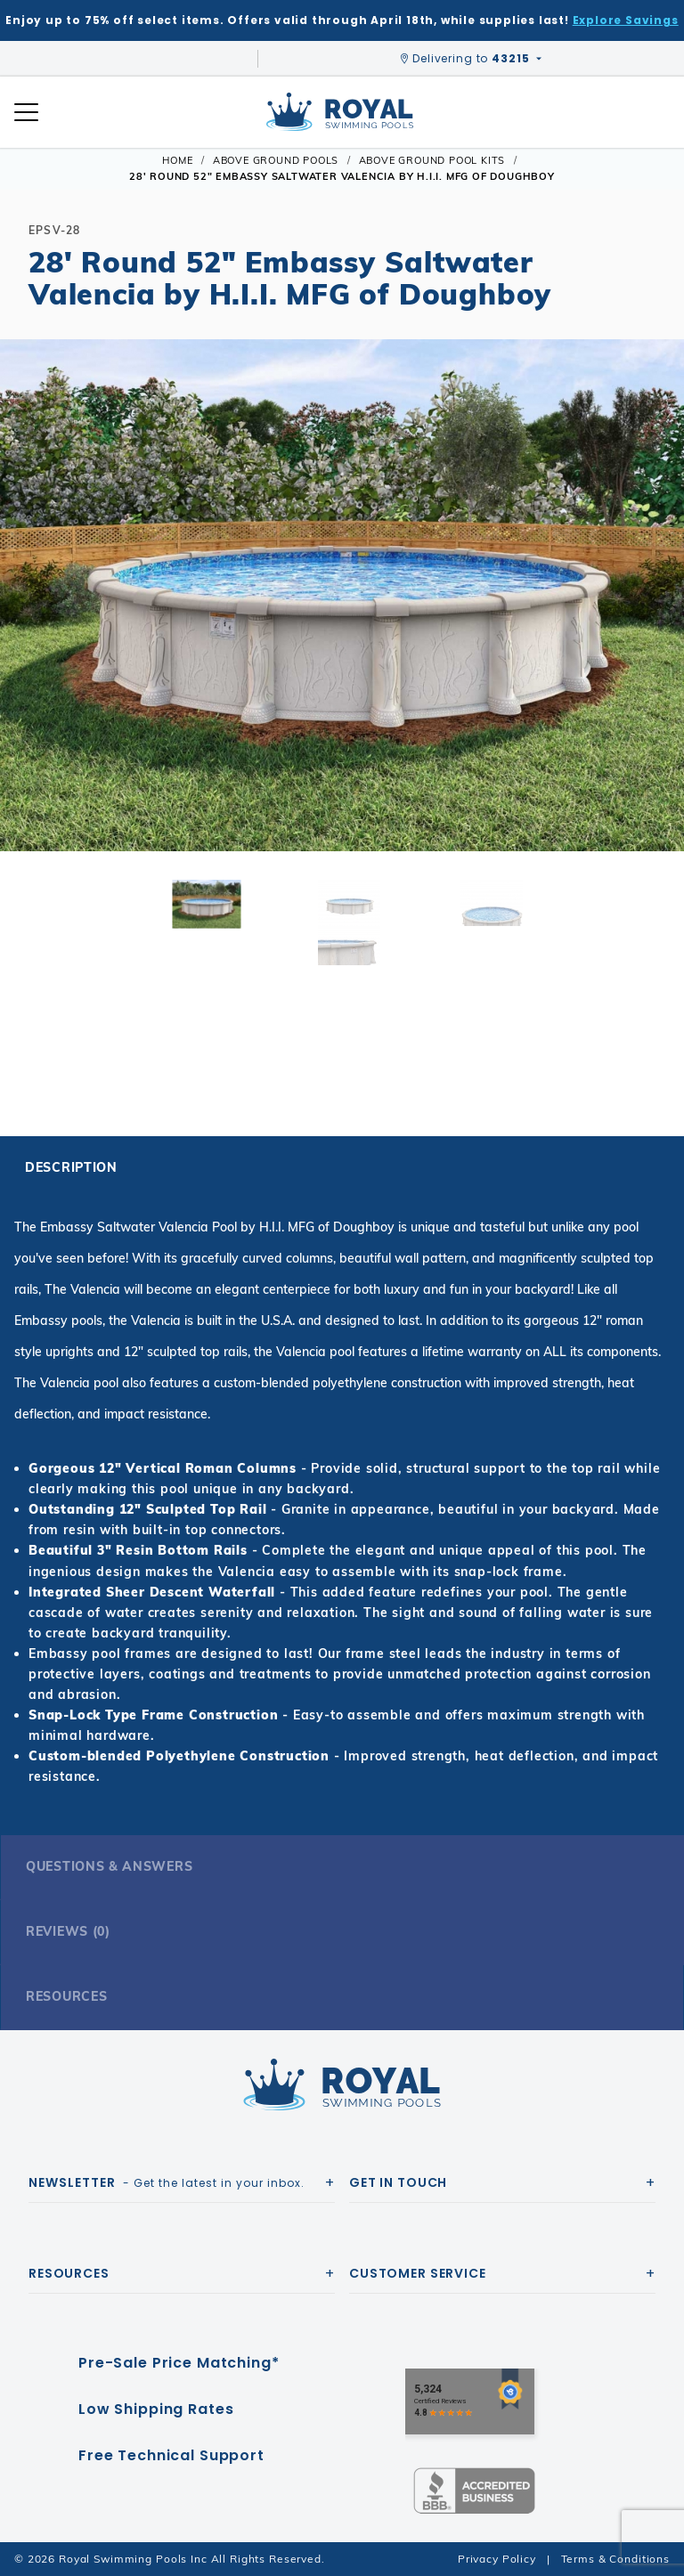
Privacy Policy (497, 2558)
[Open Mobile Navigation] (26, 112)
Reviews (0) (68, 1931)
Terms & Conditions (615, 2558)
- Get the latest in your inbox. (166, 2182)
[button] (28, 623)
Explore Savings (626, 20)
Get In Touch (398, 2182)
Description (71, 1167)
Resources (66, 1996)
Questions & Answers (109, 1866)
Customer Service (417, 2273)
